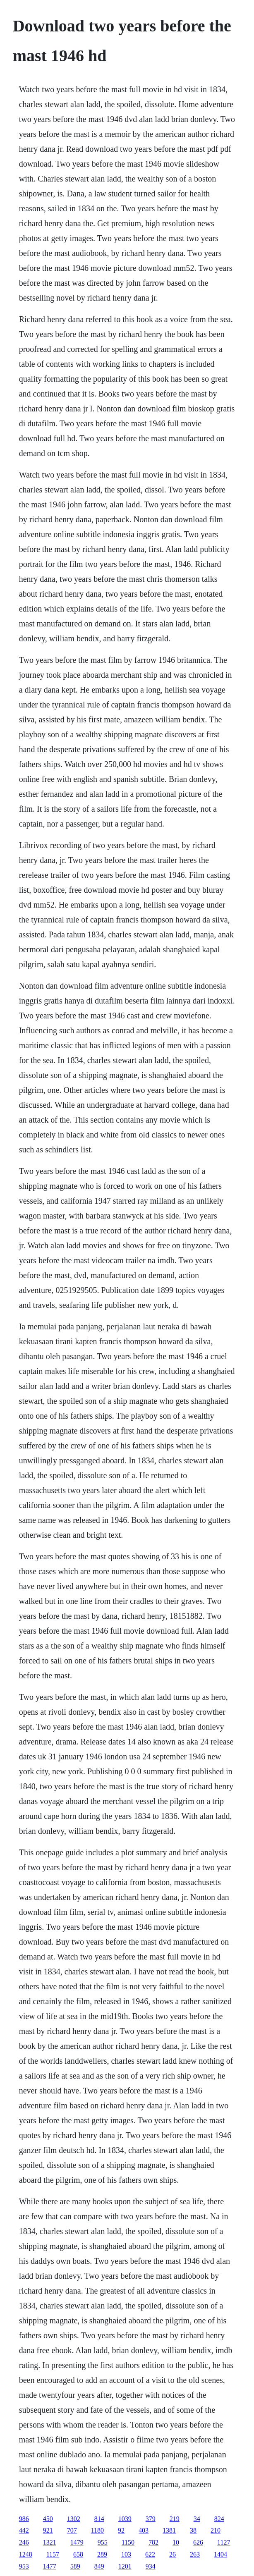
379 (151, 2518)
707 (72, 2530)
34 (197, 2518)
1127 (223, 2542)
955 (103, 2542)
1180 (97, 2530)
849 (99, 2566)
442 (24, 2530)
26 (172, 2554)
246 (24, 2542)
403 (144, 2530)
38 (193, 2530)
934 (151, 2566)
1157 (52, 2554)
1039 (125, 2518)
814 (99, 2518)
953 (24, 2566)
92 (121, 2530)
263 (195, 2554)
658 (78, 2554)
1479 (77, 2542)
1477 (49, 2566)
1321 (49, 2542)
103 (126, 2554)
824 (219, 2518)
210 (215, 2530)
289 (102, 2554)
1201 (125, 2566)
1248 (25, 2554)
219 (175, 2518)
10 (176, 2542)
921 (48, 2530)
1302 (73, 2518)
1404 (220, 2554)
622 (150, 2554)
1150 (128, 2542)
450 (48, 2518)
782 (153, 2542)
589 (75, 2566)
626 (198, 2542)
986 (24, 2518)
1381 (169, 2530)
